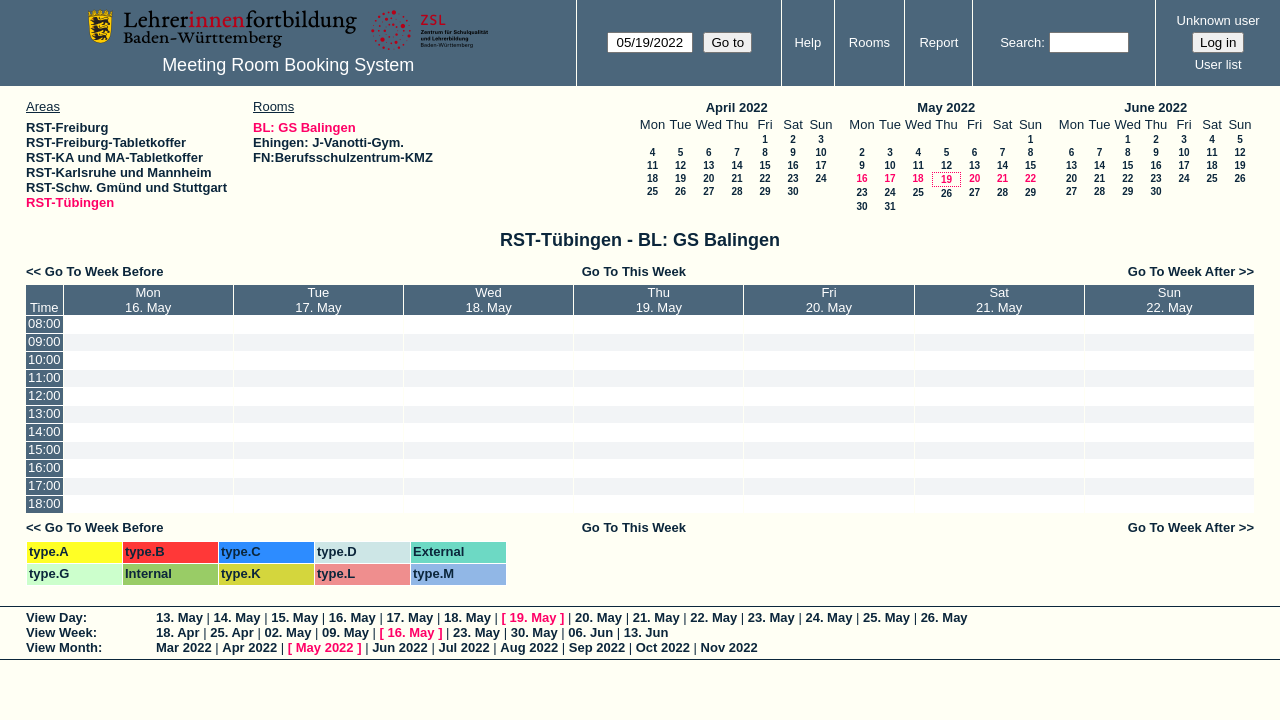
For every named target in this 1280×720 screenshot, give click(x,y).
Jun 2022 (400, 647)
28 (736, 191)
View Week (59, 632)
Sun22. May (1169, 300)
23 (792, 178)
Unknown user (1218, 20)
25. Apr (232, 632)
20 (708, 178)
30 (792, 191)
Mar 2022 (184, 647)
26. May (944, 617)
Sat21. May (999, 300)
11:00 (44, 377)
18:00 (44, 503)
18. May (467, 617)
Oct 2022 (663, 647)
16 (792, 165)
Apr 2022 (249, 647)
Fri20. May (829, 300)
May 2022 (946, 107)
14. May (237, 617)
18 (652, 178)
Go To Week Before (104, 271)
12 (680, 165)
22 (764, 178)
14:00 (44, 431)
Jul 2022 (463, 647)
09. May (345, 632)
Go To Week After (1181, 271)
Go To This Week (634, 271)
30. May (534, 632)
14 (736, 165)
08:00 (44, 323)
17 (820, 165)
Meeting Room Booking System (288, 65)
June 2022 (1155, 107)
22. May (713, 617)
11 (652, 165)
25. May (886, 617)
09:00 (44, 341)
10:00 (44, 359)
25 (652, 191)
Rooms (869, 42)
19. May (533, 617)
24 (820, 178)
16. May (352, 617)
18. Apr (178, 632)
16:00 (44, 467)
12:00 (44, 395)
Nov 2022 (729, 647)
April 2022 (737, 107)
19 (680, 178)
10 (820, 152)
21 (736, 178)
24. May (828, 617)
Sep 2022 (597, 647)
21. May (656, 617)
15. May (294, 617)
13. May (179, 617)
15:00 (44, 449)
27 (708, 191)
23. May (771, 617)
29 (764, 191)
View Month (62, 647)
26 (680, 191)
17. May (409, 617)
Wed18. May (488, 300)
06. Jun (590, 632)
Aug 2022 (529, 647)
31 (889, 206)
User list (1218, 64)
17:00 (44, 485)
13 (708, 165)
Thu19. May (659, 300)
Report (938, 42)
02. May (287, 632)
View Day (54, 617)
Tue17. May (318, 300)
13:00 (44, 413)
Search (1020, 42)
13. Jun (646, 632)
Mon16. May (148, 300)
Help (807, 42)
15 (764, 165)
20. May (598, 617)
